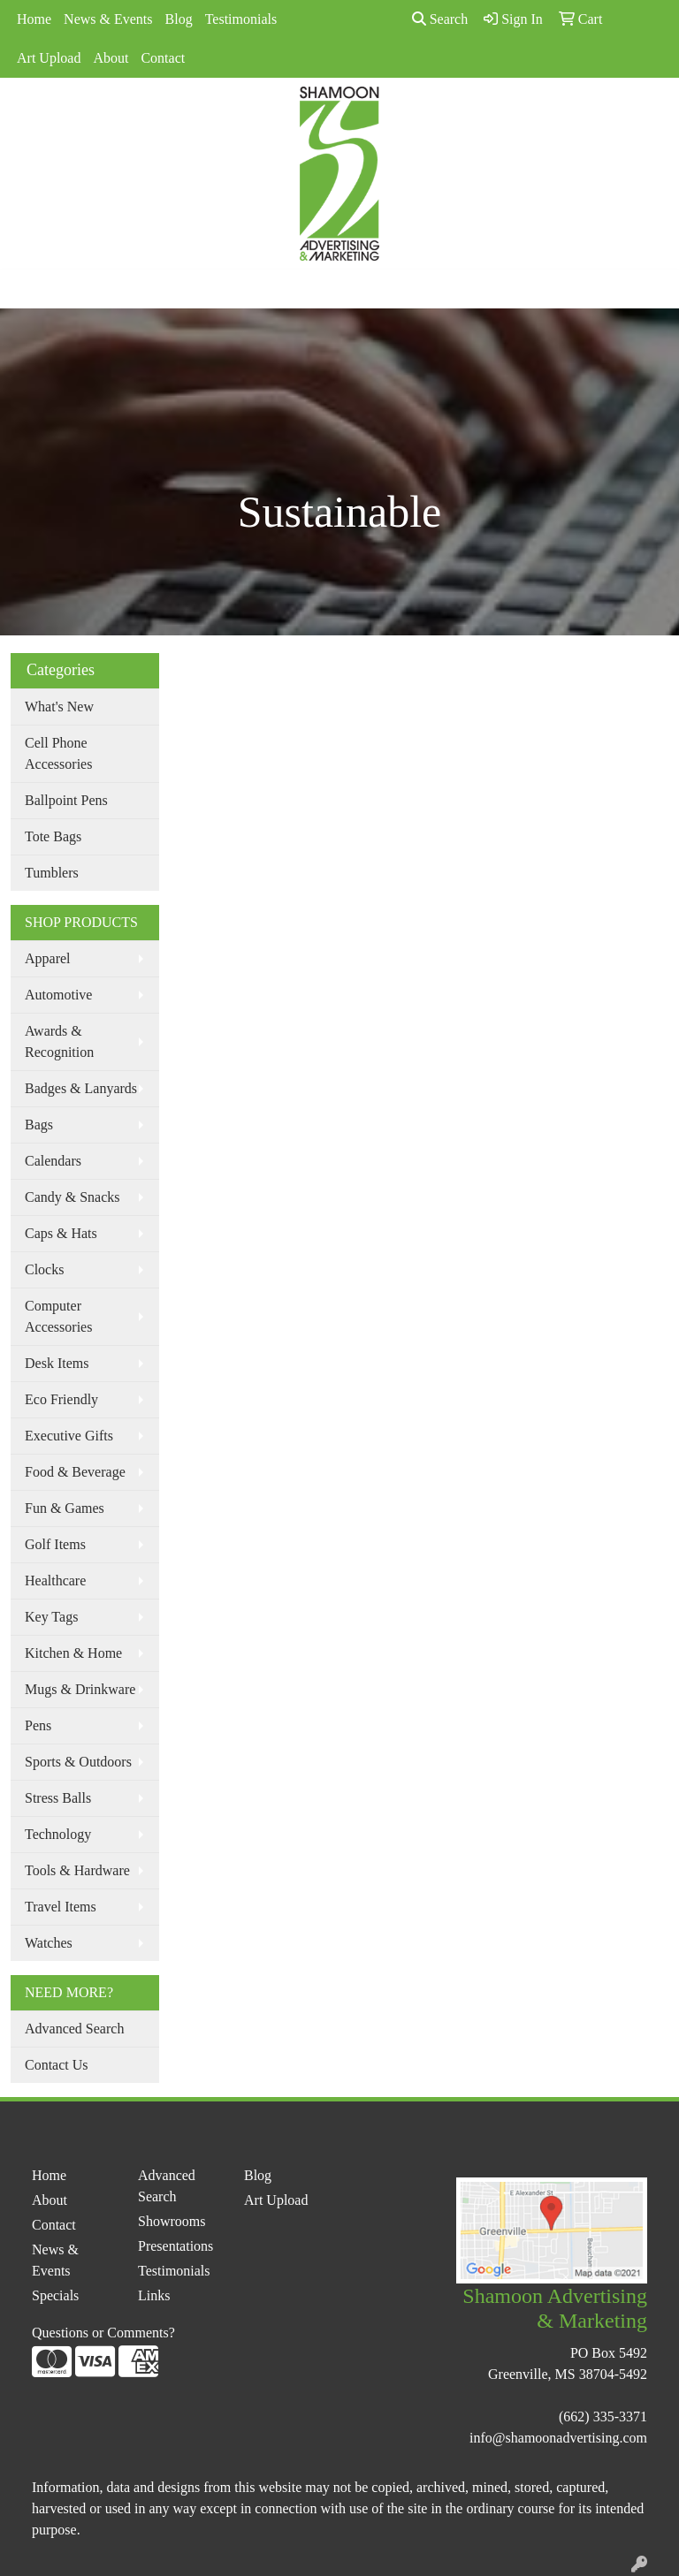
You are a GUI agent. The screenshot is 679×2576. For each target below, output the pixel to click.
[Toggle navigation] (27, 289)
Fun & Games (64, 1508)
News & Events (108, 19)
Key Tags (51, 1616)
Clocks (44, 1269)
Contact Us (56, 2064)
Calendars (53, 1160)
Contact (163, 57)
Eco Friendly (61, 1399)
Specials (55, 2295)
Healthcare (55, 1580)
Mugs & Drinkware (80, 1689)
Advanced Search (74, 2028)
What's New (59, 706)
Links (154, 2295)
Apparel (48, 958)
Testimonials (241, 19)
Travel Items (60, 1906)
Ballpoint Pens (66, 800)
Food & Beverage (75, 1471)
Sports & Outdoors (78, 1761)
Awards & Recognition (59, 1041)
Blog (179, 19)
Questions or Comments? (103, 2332)
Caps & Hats (61, 1233)
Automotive (58, 994)
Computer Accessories (58, 1316)
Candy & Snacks (72, 1196)
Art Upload (48, 57)
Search (440, 19)
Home (34, 19)
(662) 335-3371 (603, 2416)
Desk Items (56, 1363)
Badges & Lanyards (81, 1088)
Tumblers (52, 872)
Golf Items (55, 1544)
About (110, 57)
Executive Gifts (69, 1435)
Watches (48, 1942)
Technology (58, 1834)
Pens (38, 1725)
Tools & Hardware (77, 1870)
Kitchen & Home (73, 1652)
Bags (39, 1124)
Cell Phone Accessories (58, 753)
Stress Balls (58, 1797)
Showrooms (171, 2221)
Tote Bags (53, 836)
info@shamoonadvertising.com (558, 2437)
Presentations (175, 2245)
